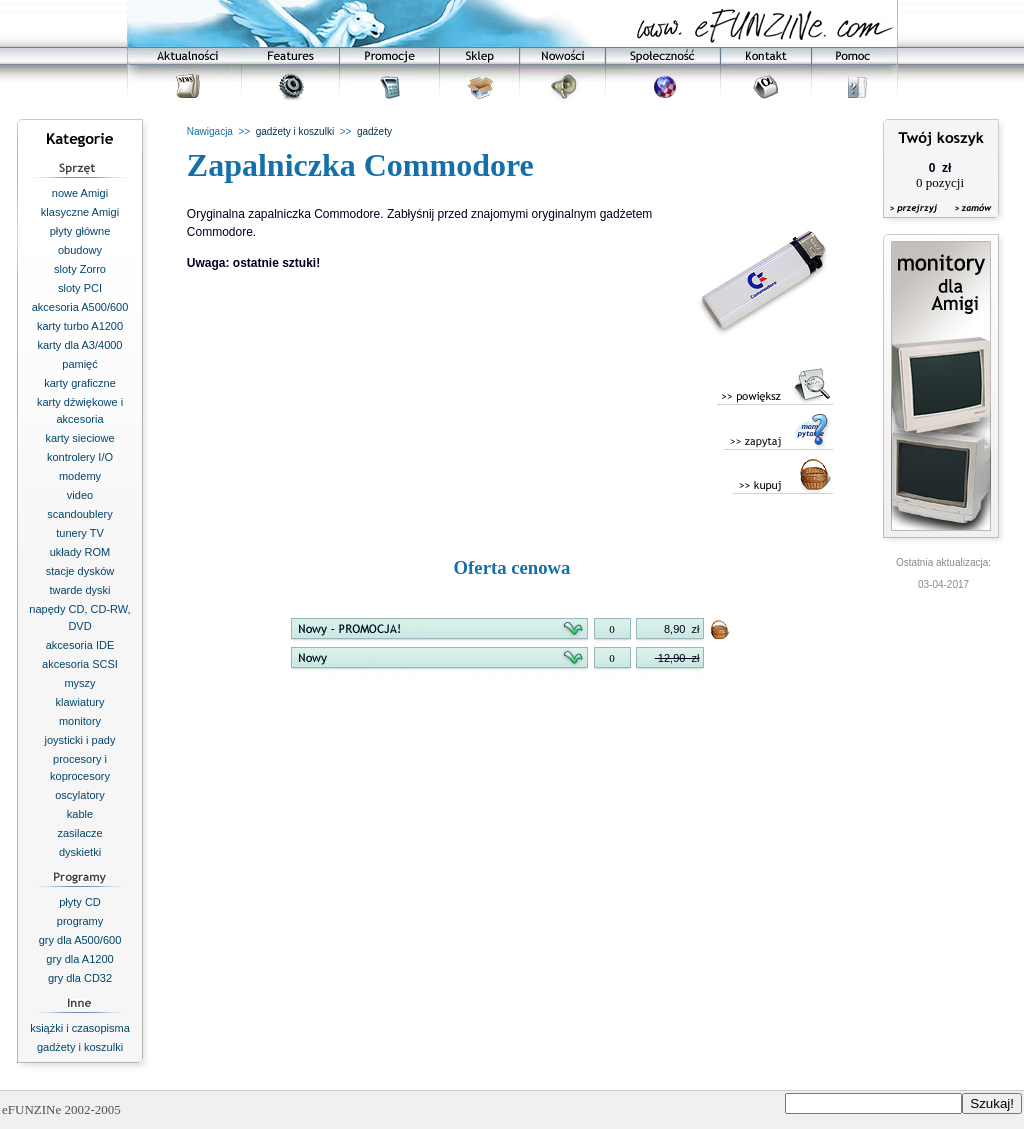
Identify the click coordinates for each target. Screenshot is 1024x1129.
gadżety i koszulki (80, 1047)
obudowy (80, 250)
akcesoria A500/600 (80, 307)
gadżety (374, 131)
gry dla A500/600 (80, 940)
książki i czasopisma (80, 1028)
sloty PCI (80, 288)
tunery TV (80, 533)
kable (80, 814)
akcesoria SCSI (80, 664)
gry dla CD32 (80, 978)
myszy (79, 683)
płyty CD (80, 902)
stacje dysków (80, 571)
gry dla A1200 (79, 959)
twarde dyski (79, 590)
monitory (80, 721)
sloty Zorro (80, 269)
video (80, 495)
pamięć (79, 364)
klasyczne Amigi (80, 212)
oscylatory (80, 795)
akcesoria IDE (80, 645)
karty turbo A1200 (80, 326)
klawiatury (80, 702)
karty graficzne (80, 383)
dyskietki (80, 852)
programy (80, 921)
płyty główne (80, 231)
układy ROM (80, 552)
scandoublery (79, 514)
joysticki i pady (80, 740)
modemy (80, 476)
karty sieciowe (79, 438)
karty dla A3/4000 (79, 345)
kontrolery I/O (80, 457)
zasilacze (79, 833)
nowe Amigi (80, 193)
